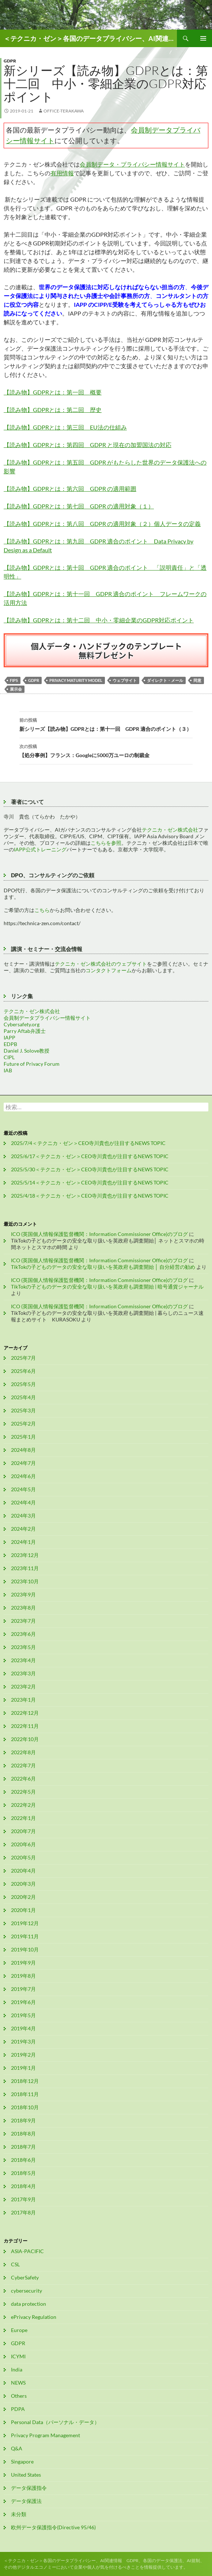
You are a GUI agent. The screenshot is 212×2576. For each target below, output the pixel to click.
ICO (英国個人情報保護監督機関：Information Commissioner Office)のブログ (99, 1234)
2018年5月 (23, 2173)
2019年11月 (25, 1936)
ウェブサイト (125, 680)
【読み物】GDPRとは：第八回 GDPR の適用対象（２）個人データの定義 (102, 523)
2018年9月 (23, 2120)
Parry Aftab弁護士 (25, 1031)
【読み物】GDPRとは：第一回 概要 (53, 392)
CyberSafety (25, 2277)
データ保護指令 (29, 2488)
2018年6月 (23, 2160)
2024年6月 (23, 1476)
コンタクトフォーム (109, 970)
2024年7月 (23, 1463)
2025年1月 (23, 1437)
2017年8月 (23, 2212)
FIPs (14, 680)
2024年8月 (23, 1450)
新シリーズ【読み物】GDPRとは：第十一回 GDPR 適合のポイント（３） (106, 724)
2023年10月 (25, 1581)
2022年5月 (23, 1792)
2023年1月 (23, 1700)
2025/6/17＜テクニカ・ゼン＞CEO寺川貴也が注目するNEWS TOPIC (90, 1156)
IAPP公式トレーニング (40, 849)
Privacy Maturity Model (75, 680)
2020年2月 (23, 1897)
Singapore (22, 2461)
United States (26, 2475)
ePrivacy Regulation (33, 2317)
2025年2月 (23, 1423)
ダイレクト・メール (165, 680)
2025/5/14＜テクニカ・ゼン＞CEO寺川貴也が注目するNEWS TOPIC (90, 1182)
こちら (42, 910)
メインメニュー (203, 38)
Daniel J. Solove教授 (26, 1050)
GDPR (10, 61)
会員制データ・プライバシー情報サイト (132, 164)
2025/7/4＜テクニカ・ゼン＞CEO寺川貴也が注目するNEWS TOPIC (88, 1143)
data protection (28, 2304)
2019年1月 (23, 2068)
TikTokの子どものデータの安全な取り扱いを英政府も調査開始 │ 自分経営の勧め (103, 1267)
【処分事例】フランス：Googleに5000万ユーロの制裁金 (106, 750)
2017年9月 (23, 2199)
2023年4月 (23, 1660)
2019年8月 (23, 1976)
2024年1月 (23, 1542)
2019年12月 (25, 1923)
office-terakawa (63, 111)
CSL (15, 2264)
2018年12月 (25, 2081)
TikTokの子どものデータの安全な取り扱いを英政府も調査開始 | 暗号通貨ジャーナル (107, 1286)
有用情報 (62, 172)
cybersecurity (26, 2290)
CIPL (9, 1057)
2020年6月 (23, 1844)
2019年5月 (23, 2015)
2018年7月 (23, 2147)
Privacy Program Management (45, 2435)
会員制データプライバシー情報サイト (47, 1018)
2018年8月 (23, 2133)
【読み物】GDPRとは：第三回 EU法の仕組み (65, 427)
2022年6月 (23, 1778)
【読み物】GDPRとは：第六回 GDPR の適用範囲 (70, 488)
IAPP (9, 1037)
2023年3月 (23, 1673)
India (16, 2369)
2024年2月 (23, 1529)
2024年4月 (23, 1502)
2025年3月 (23, 1410)
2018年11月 (25, 2094)
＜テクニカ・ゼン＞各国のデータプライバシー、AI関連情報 (90, 38)
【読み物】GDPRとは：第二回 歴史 (53, 409)
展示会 (16, 689)
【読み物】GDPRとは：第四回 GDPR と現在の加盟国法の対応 (87, 444)
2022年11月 (25, 1726)
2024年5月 (23, 1489)
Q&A (16, 2448)
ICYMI (18, 2356)
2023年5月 (23, 1647)
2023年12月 (25, 1555)
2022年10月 (25, 1739)
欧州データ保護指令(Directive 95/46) (53, 2527)
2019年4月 (23, 2028)
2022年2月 (23, 1805)
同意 (197, 680)
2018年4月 (23, 2186)
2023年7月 (23, 1621)
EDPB (10, 1044)
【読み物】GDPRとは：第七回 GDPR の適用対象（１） (79, 506)
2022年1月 (23, 1818)
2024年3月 (23, 1515)
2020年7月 (23, 1831)
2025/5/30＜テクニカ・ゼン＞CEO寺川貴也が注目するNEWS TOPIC (90, 1169)
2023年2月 (23, 1686)
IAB (8, 1070)
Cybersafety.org (21, 1024)
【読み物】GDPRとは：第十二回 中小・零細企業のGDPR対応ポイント (99, 620)
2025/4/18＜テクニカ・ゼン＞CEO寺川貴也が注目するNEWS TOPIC (90, 1195)
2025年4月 (23, 1397)
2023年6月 (23, 1634)
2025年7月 (23, 1358)
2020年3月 (23, 1884)
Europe (19, 2330)
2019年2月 (23, 2055)
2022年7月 (23, 1765)
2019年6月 (23, 2002)
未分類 (18, 2514)
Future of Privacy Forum (32, 1064)
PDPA (18, 2409)
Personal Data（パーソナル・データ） (55, 2422)
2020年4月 (23, 1870)
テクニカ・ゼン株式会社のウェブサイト (101, 964)
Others (19, 2396)
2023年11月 (25, 1568)
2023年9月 (23, 1594)
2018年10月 (25, 2107)
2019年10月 (25, 1949)
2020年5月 (23, 1857)
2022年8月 (23, 1752)
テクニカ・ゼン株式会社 (170, 830)
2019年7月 (23, 1989)
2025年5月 (23, 1384)
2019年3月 (23, 2041)
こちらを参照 (106, 843)
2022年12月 (25, 1713)
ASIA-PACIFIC (27, 2251)
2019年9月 (23, 1962)
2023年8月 (23, 1607)
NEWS (18, 2383)
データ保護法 (26, 2501)
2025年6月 (23, 1371)
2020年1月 (23, 1910)
